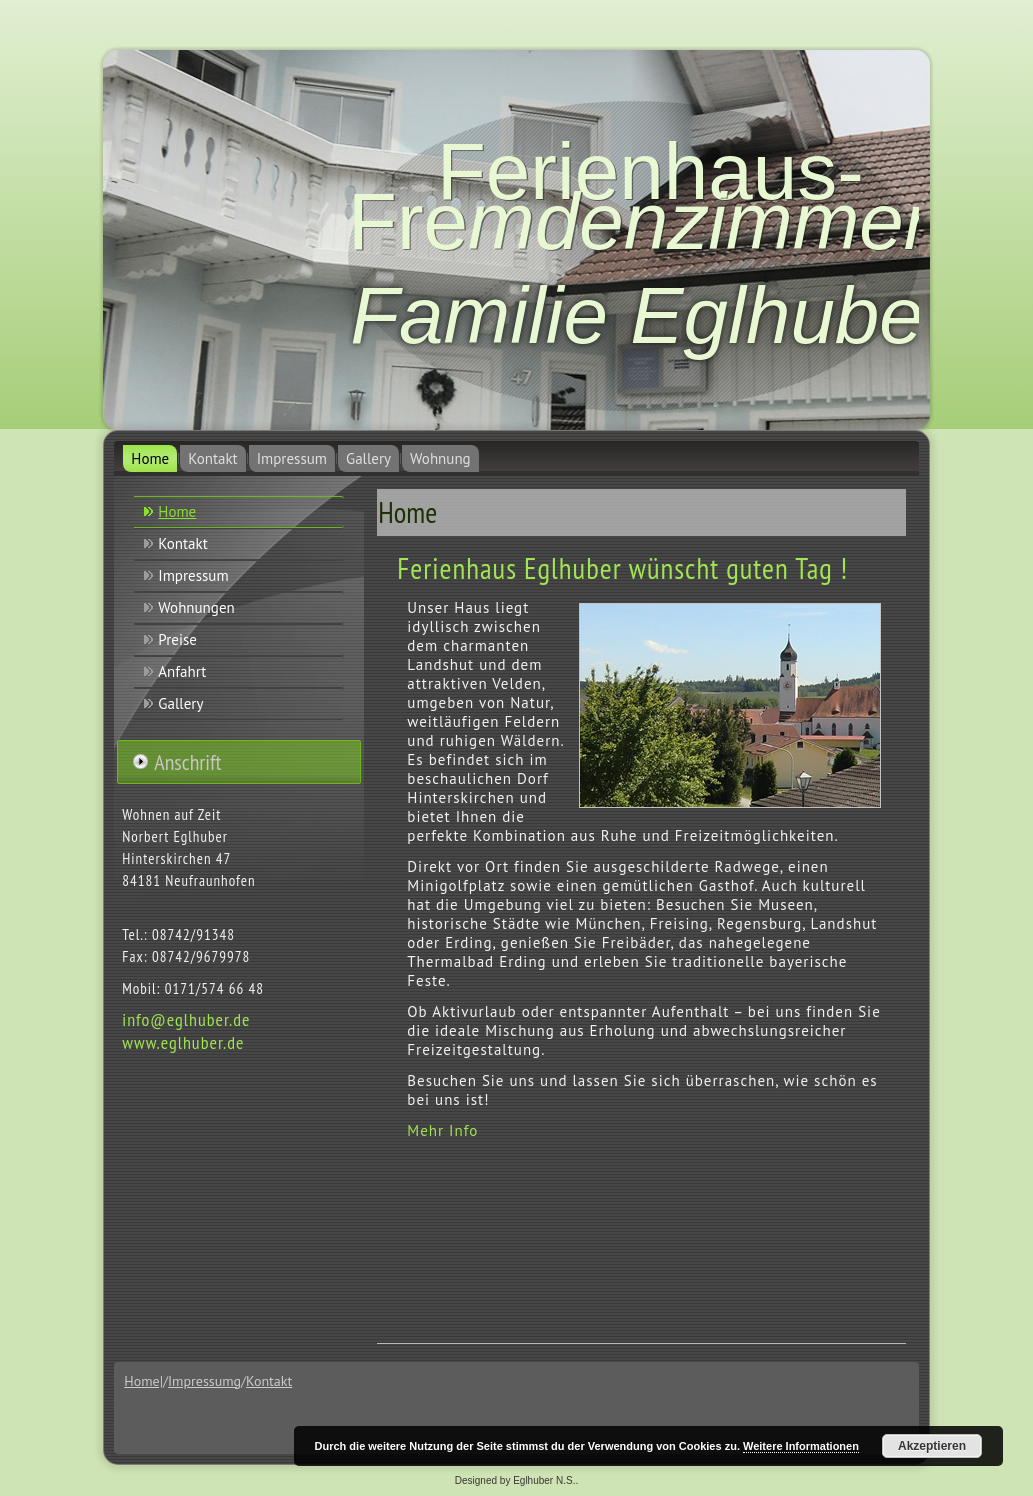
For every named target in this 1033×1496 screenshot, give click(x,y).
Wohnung (440, 458)
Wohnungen (196, 607)
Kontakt (212, 458)
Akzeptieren (932, 1446)
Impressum (292, 458)
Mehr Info (442, 1130)
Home (150, 458)
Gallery (368, 458)
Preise (177, 639)
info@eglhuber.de (186, 1019)
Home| (143, 1381)
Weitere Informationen (801, 1446)
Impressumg (204, 1381)
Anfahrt (182, 671)
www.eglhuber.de (183, 1042)
